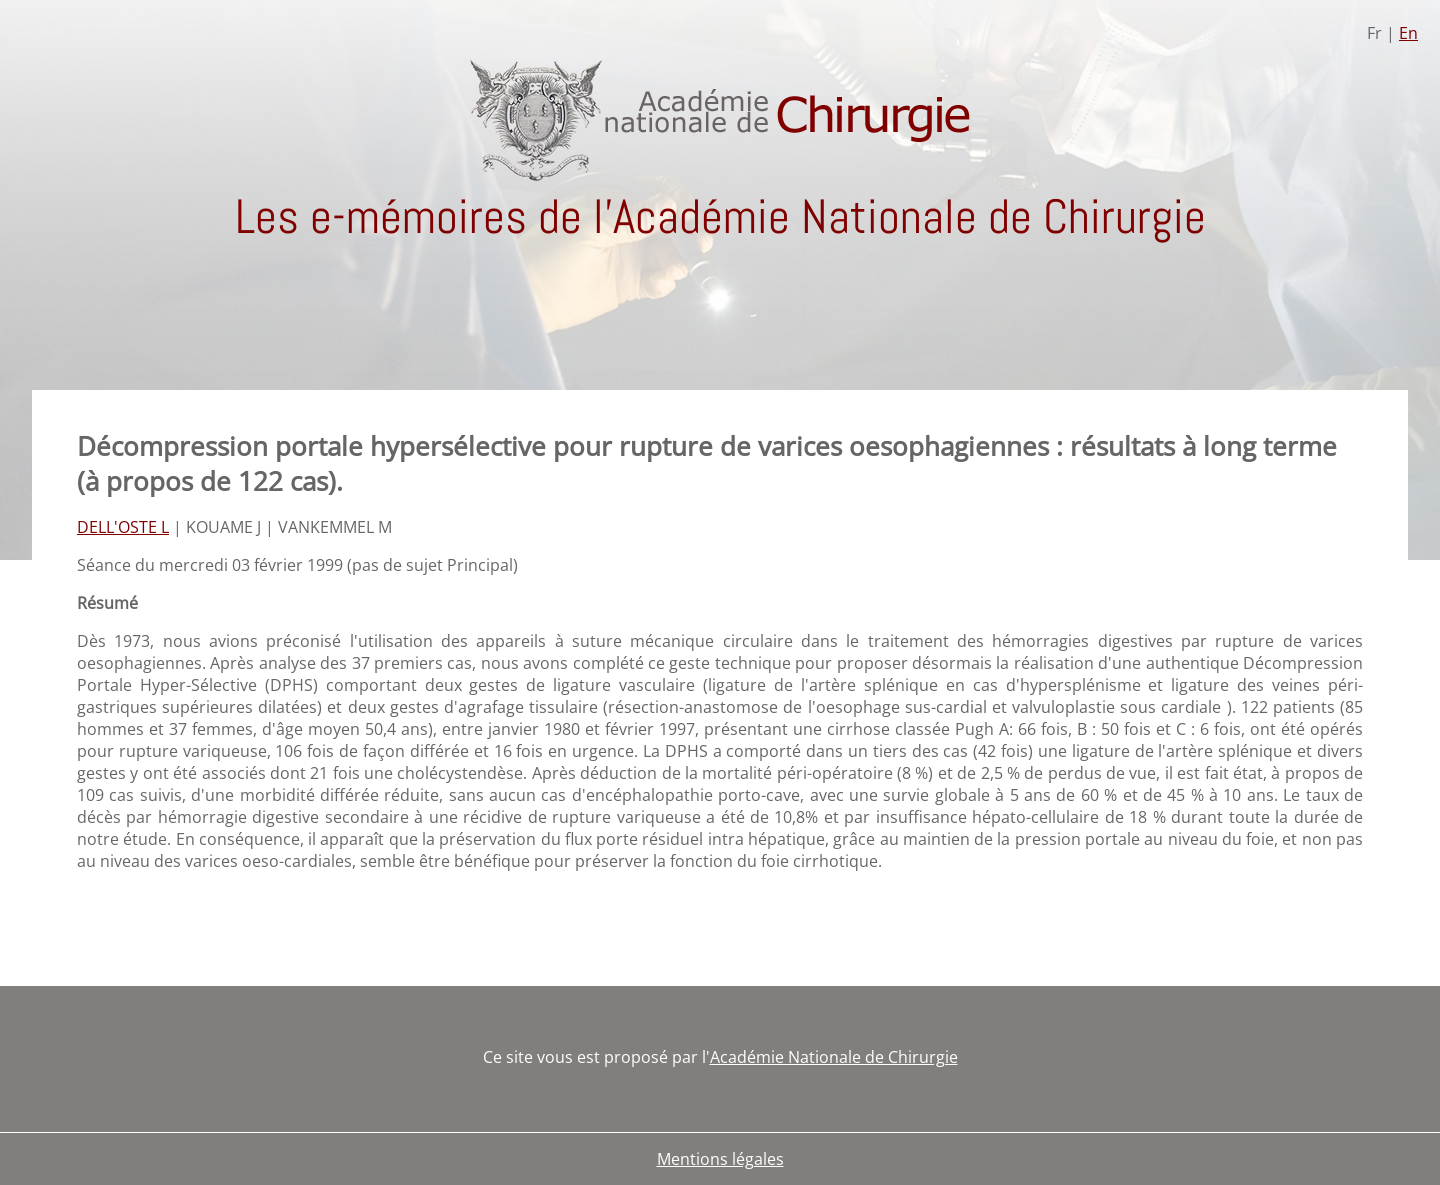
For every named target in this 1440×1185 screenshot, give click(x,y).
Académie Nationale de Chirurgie (834, 1057)
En (1408, 33)
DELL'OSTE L (123, 527)
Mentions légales (720, 1159)
